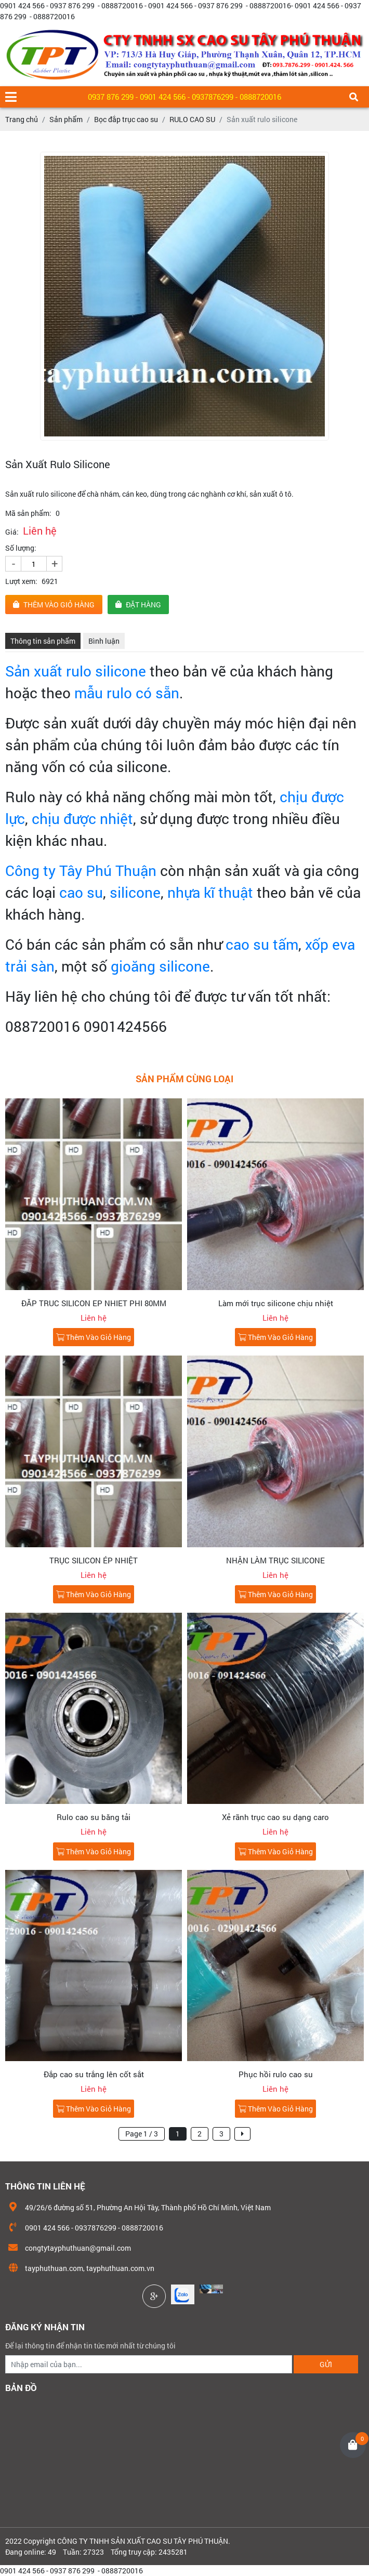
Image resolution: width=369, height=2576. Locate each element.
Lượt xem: (21, 581)
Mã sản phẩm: (28, 513)
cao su (81, 892)
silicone (135, 892)
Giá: (12, 532)
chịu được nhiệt (82, 818)
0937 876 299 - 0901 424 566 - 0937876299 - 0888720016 (184, 96)
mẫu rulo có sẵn (125, 692)
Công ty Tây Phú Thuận (80, 870)
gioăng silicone (160, 966)
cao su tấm (262, 944)
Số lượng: (20, 548)
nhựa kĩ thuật (210, 892)
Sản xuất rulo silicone (75, 671)
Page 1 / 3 (141, 2134)
